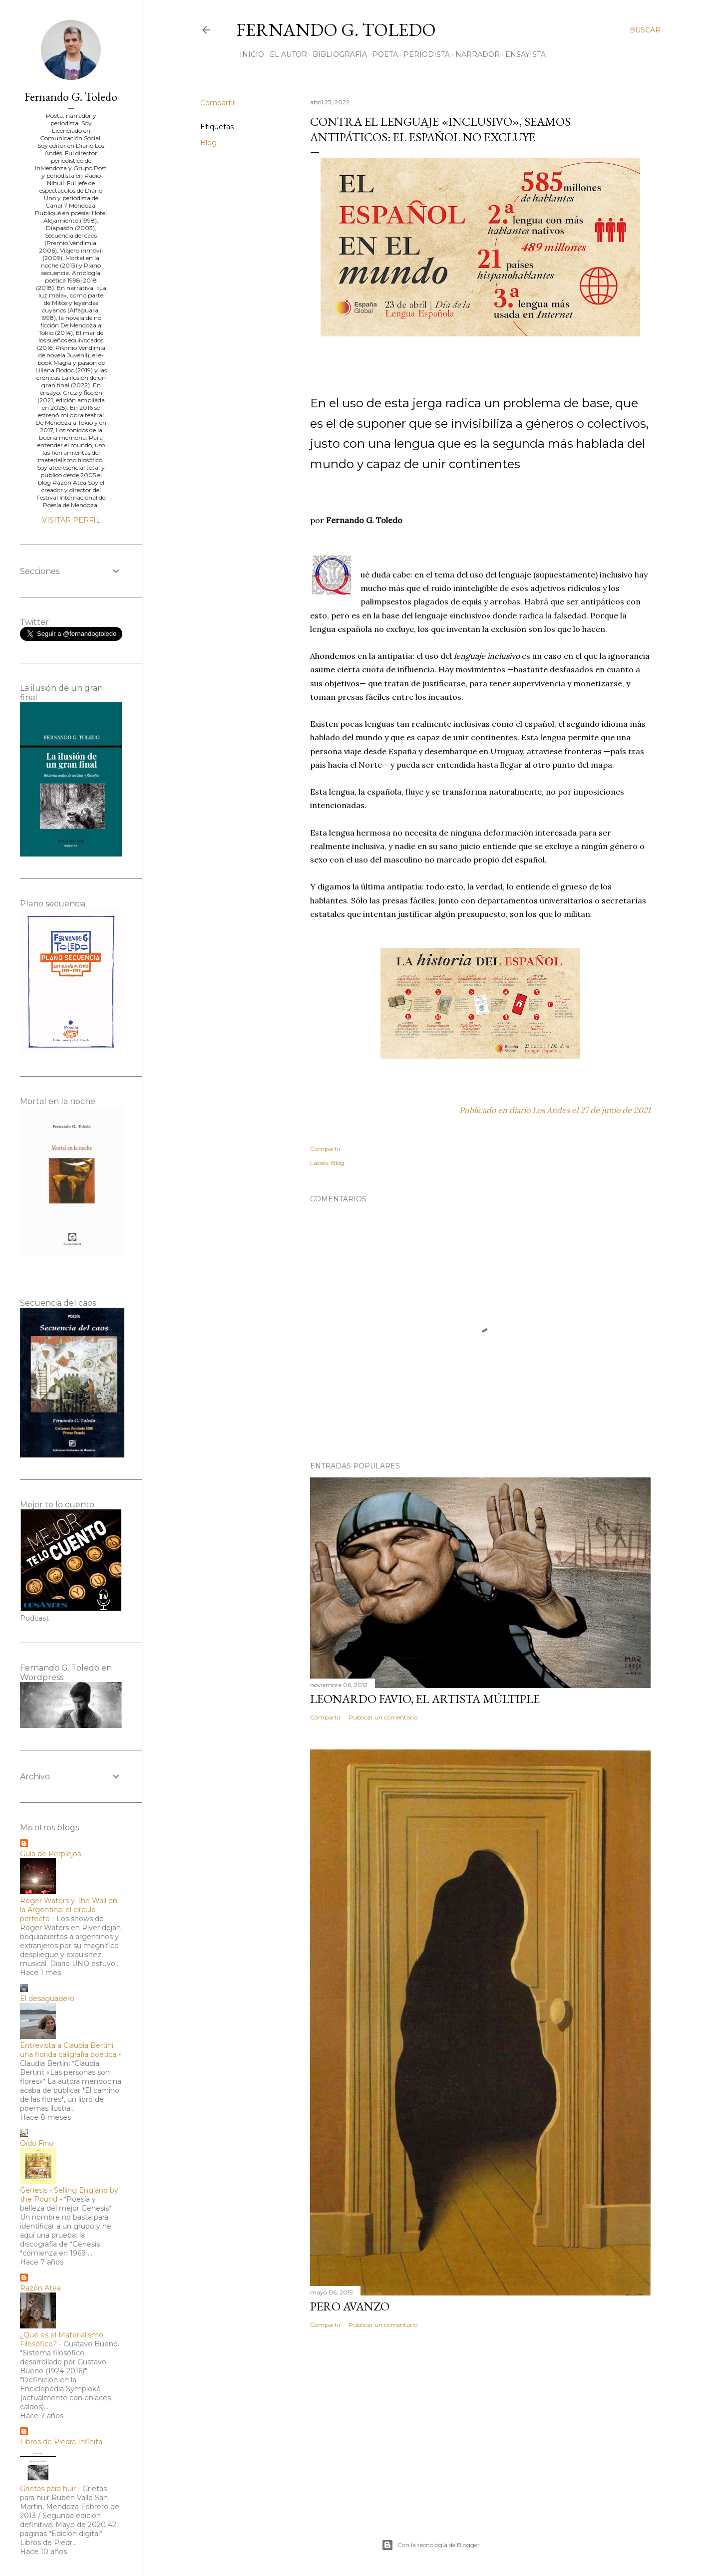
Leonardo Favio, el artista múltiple (425, 1699)
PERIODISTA (423, 54)
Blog (208, 142)
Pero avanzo (349, 2306)
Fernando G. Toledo (336, 29)
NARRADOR (474, 54)
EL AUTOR (285, 54)
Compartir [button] (217, 102)
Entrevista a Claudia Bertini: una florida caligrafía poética (68, 2050)
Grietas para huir (48, 2488)
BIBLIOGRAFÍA (336, 54)
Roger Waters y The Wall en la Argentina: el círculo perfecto (68, 1909)
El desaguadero (47, 1998)
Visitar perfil (71, 520)
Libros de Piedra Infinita (61, 2441)
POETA (381, 54)
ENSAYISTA (522, 54)
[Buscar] (645, 30)
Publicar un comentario (383, 1717)
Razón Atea (40, 2288)
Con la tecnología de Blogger (430, 2545)
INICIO (248, 54)
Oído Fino (36, 2143)
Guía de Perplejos (50, 1853)
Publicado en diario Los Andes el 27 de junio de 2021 (555, 1110)
